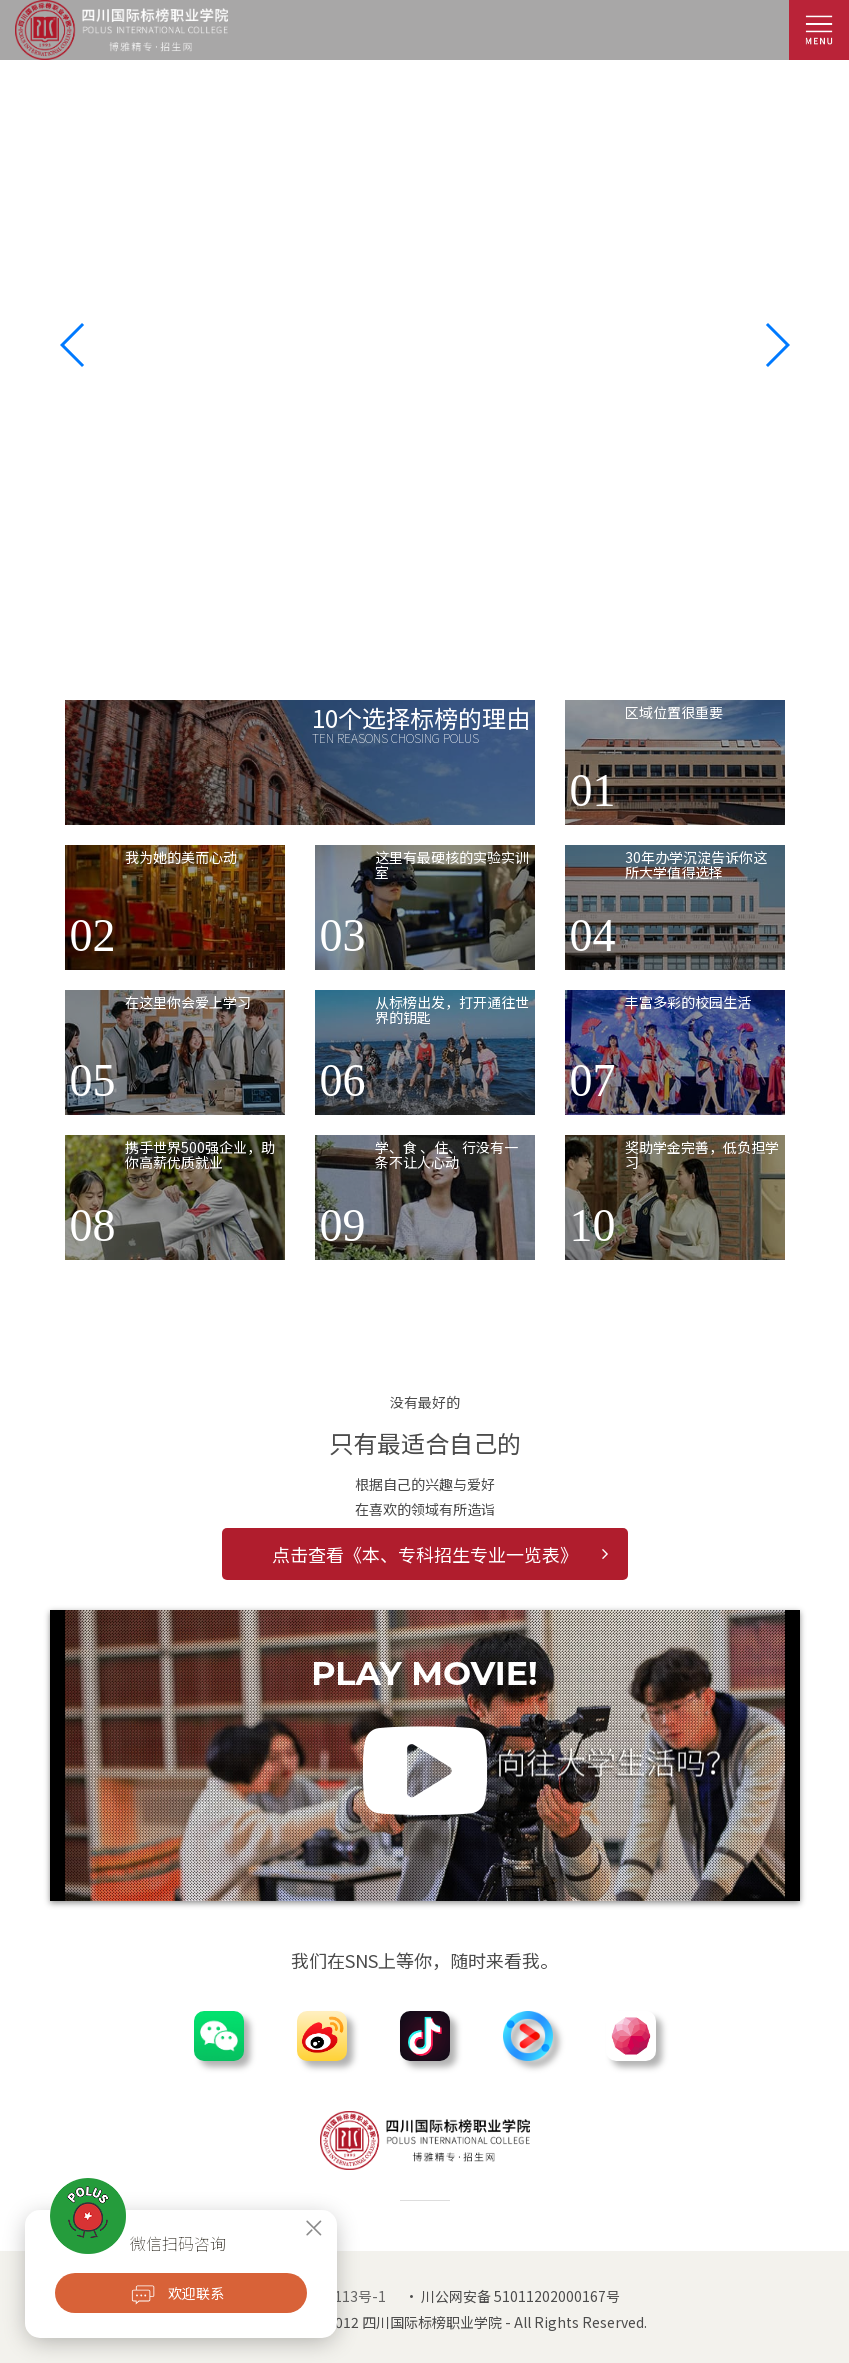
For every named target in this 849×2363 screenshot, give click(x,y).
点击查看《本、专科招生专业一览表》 (440, 1554)
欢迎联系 (196, 2293)
